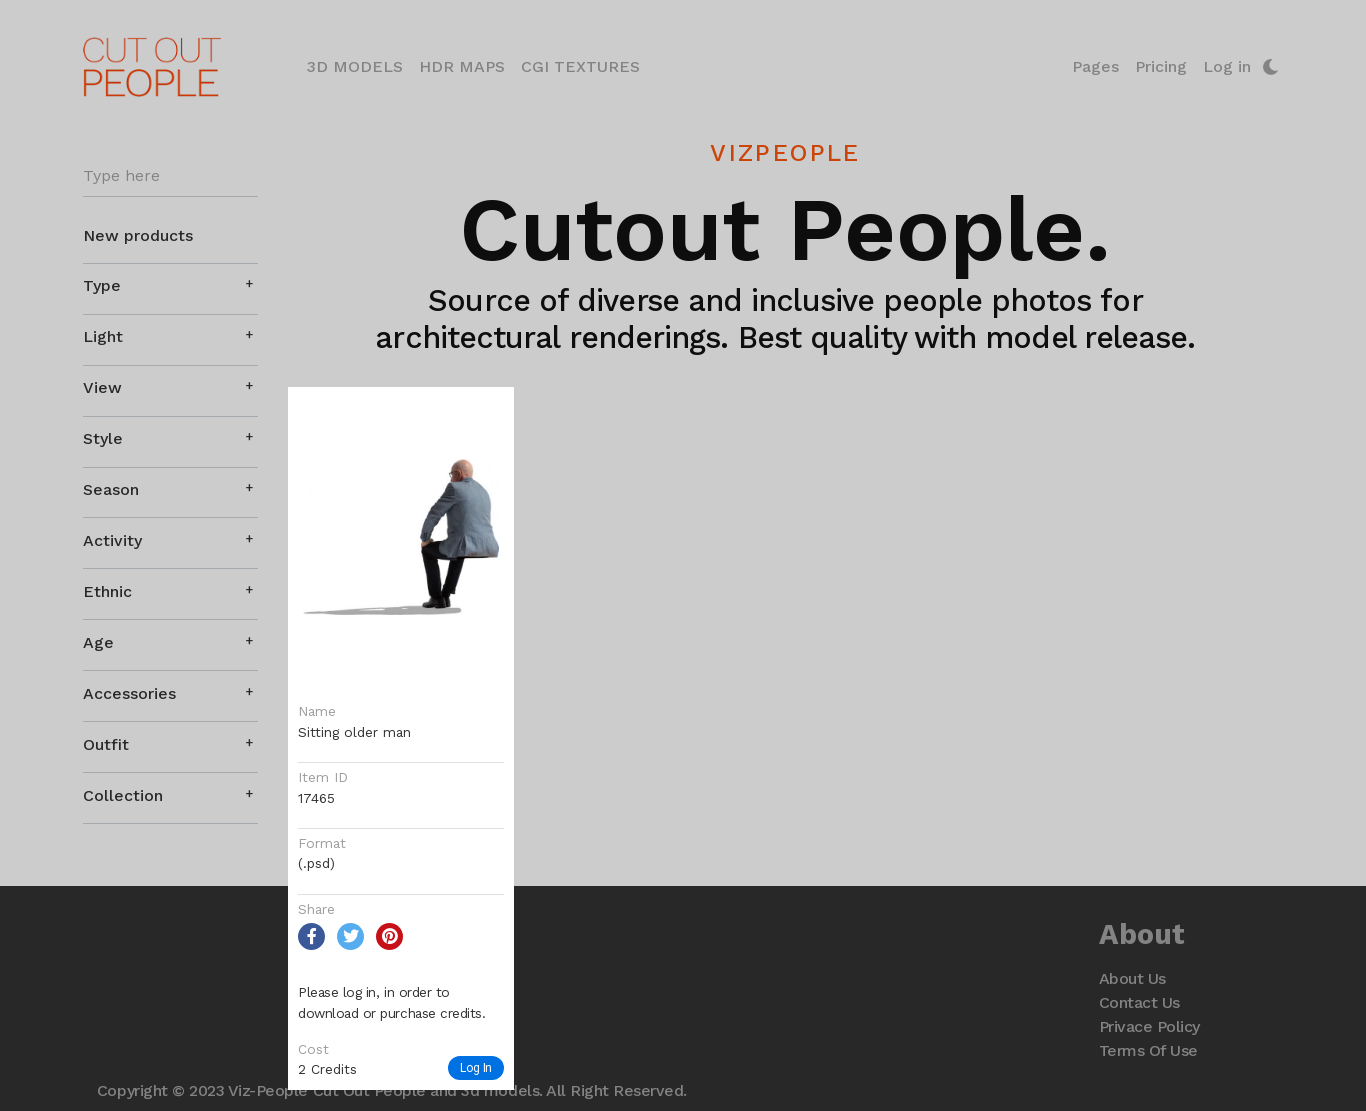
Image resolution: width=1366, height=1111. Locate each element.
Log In (476, 1067)
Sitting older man (354, 732)
